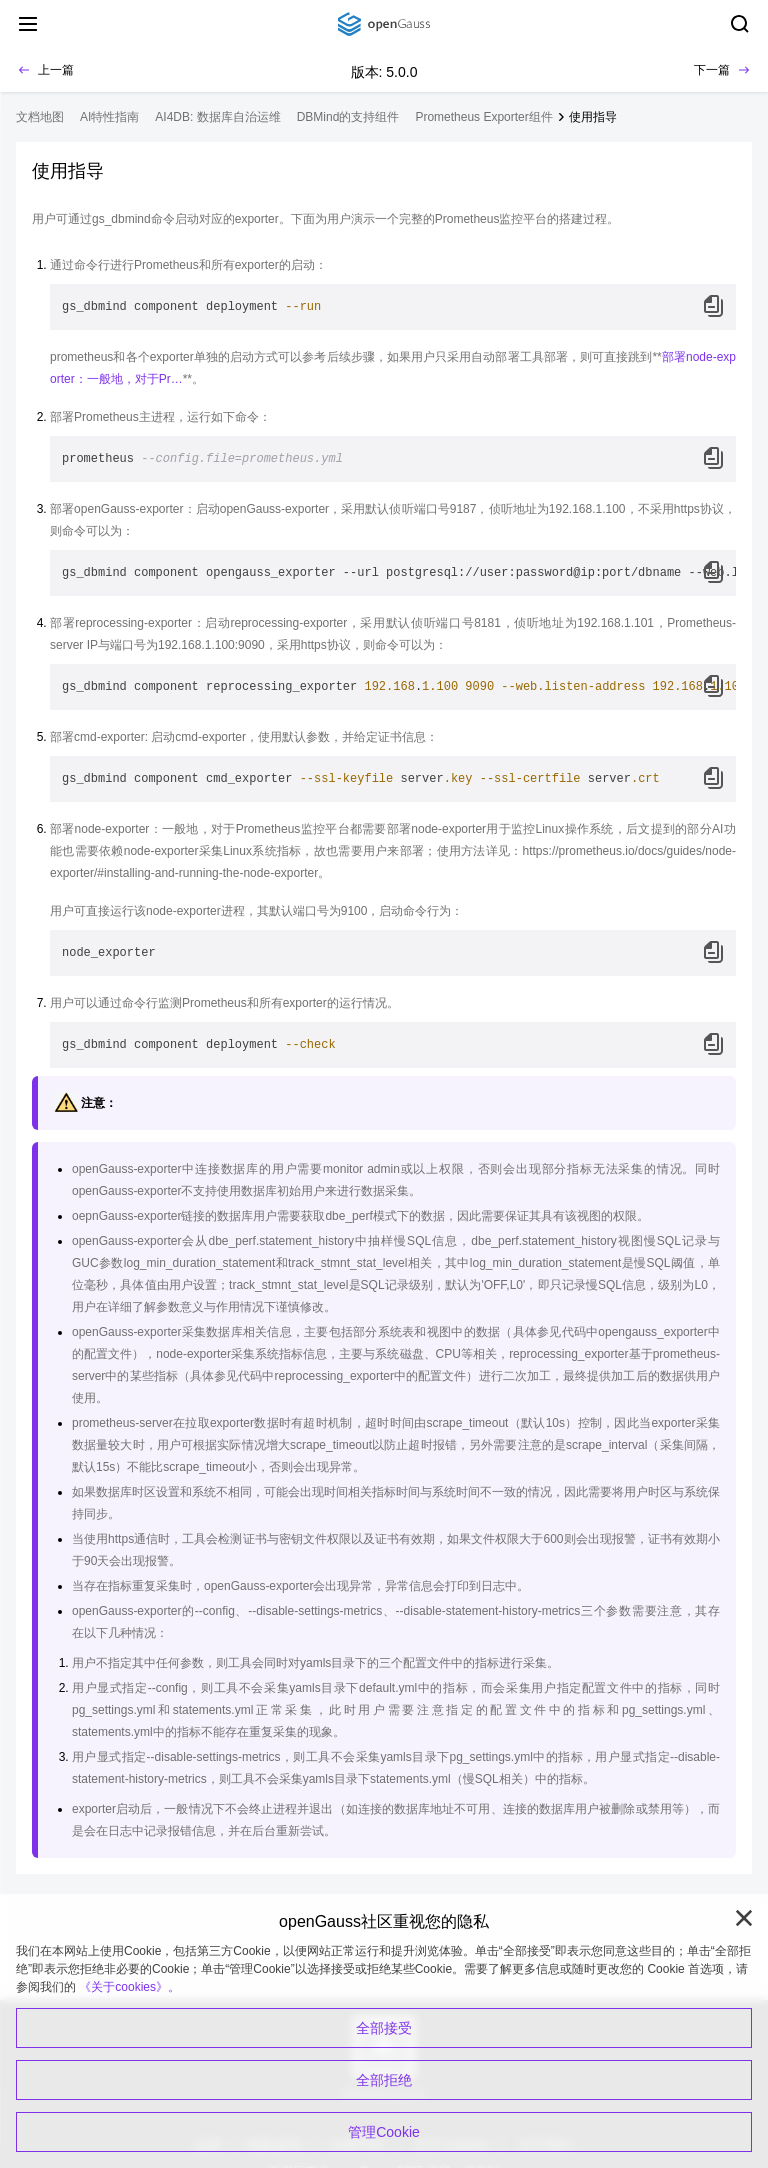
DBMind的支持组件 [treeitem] (348, 117)
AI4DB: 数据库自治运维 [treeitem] (217, 117)
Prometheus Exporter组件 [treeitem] (483, 117)
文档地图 (40, 117)
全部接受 (384, 2028)
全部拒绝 (384, 2080)
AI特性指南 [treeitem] (109, 117)
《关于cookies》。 (129, 1987)
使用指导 (593, 117)
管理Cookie (384, 2132)
